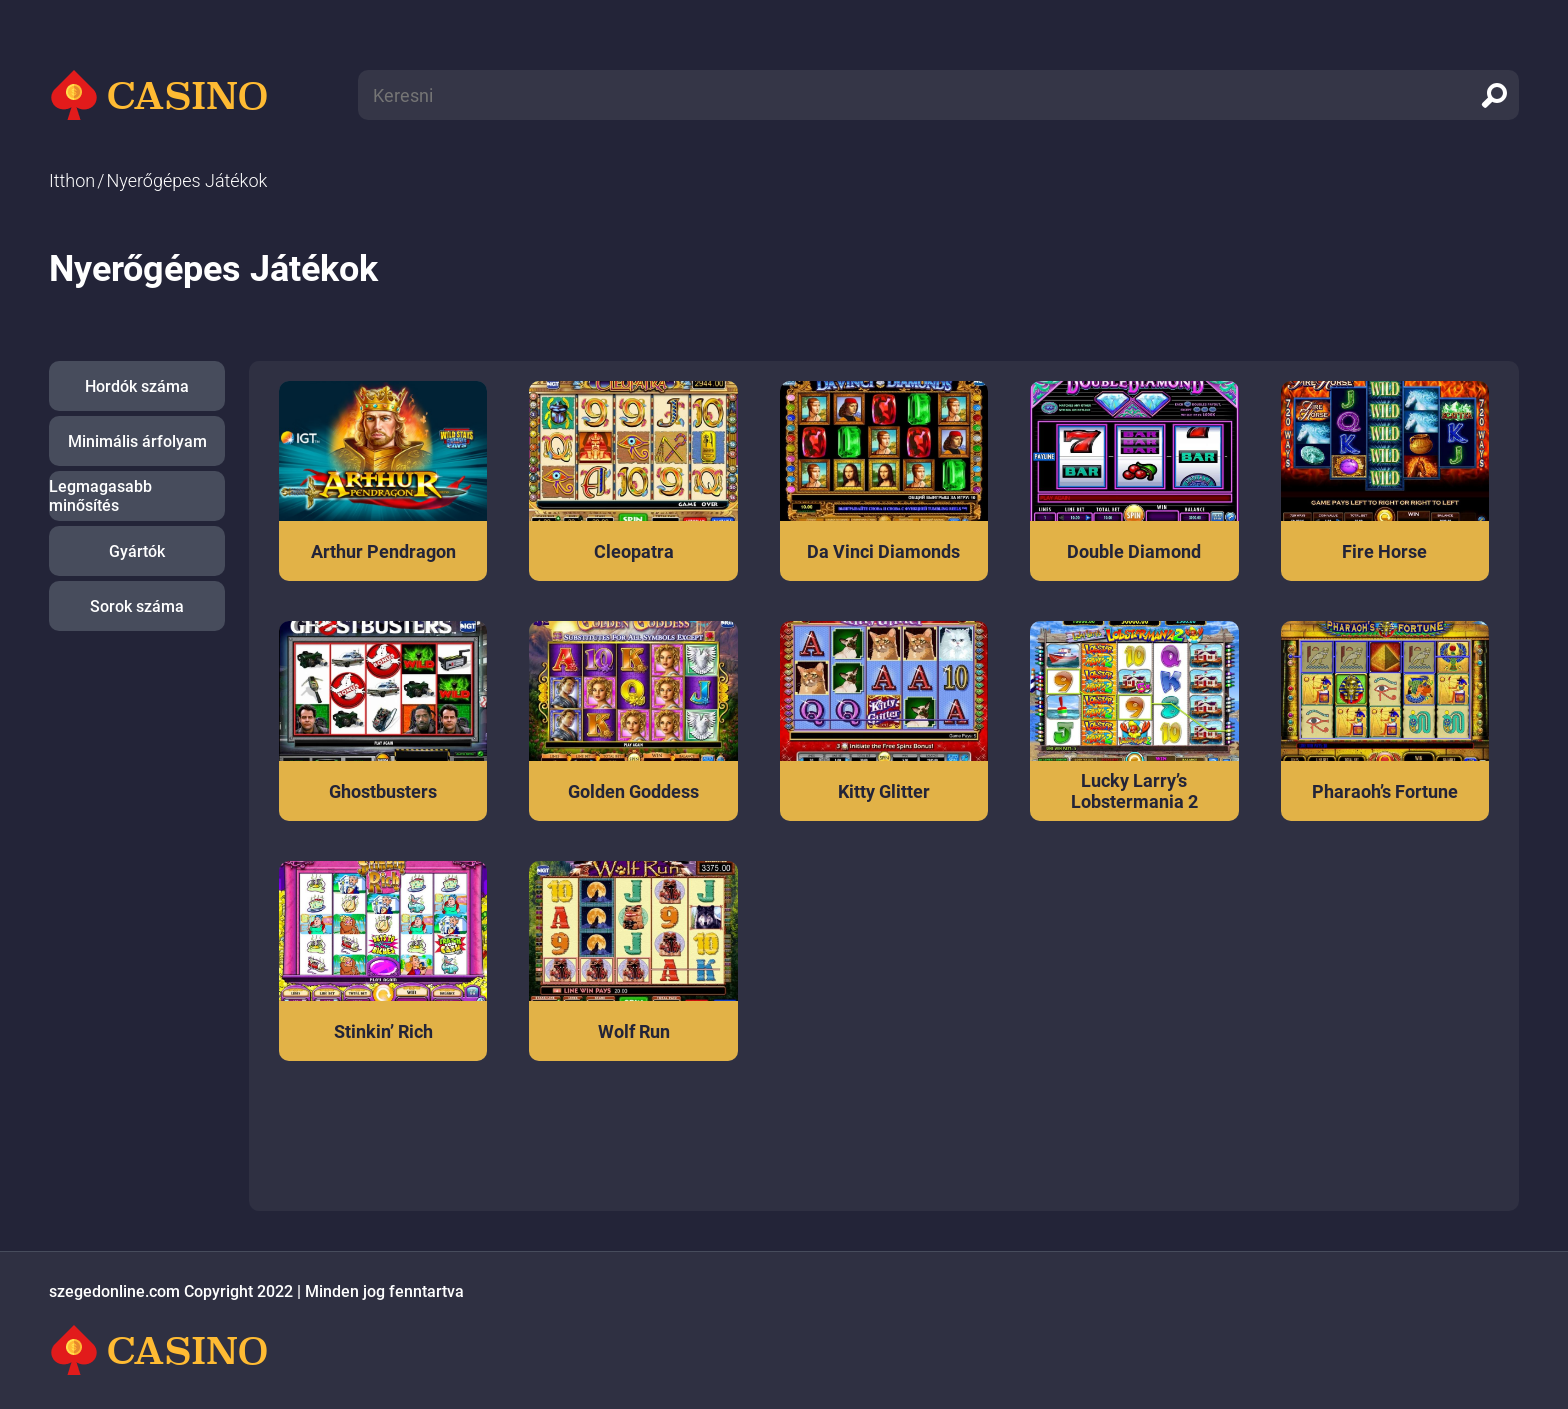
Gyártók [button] (137, 551)
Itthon (72, 180)
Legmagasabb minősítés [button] (100, 496)
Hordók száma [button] (137, 386)
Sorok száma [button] (137, 606)
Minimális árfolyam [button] (137, 441)
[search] (1494, 95)
